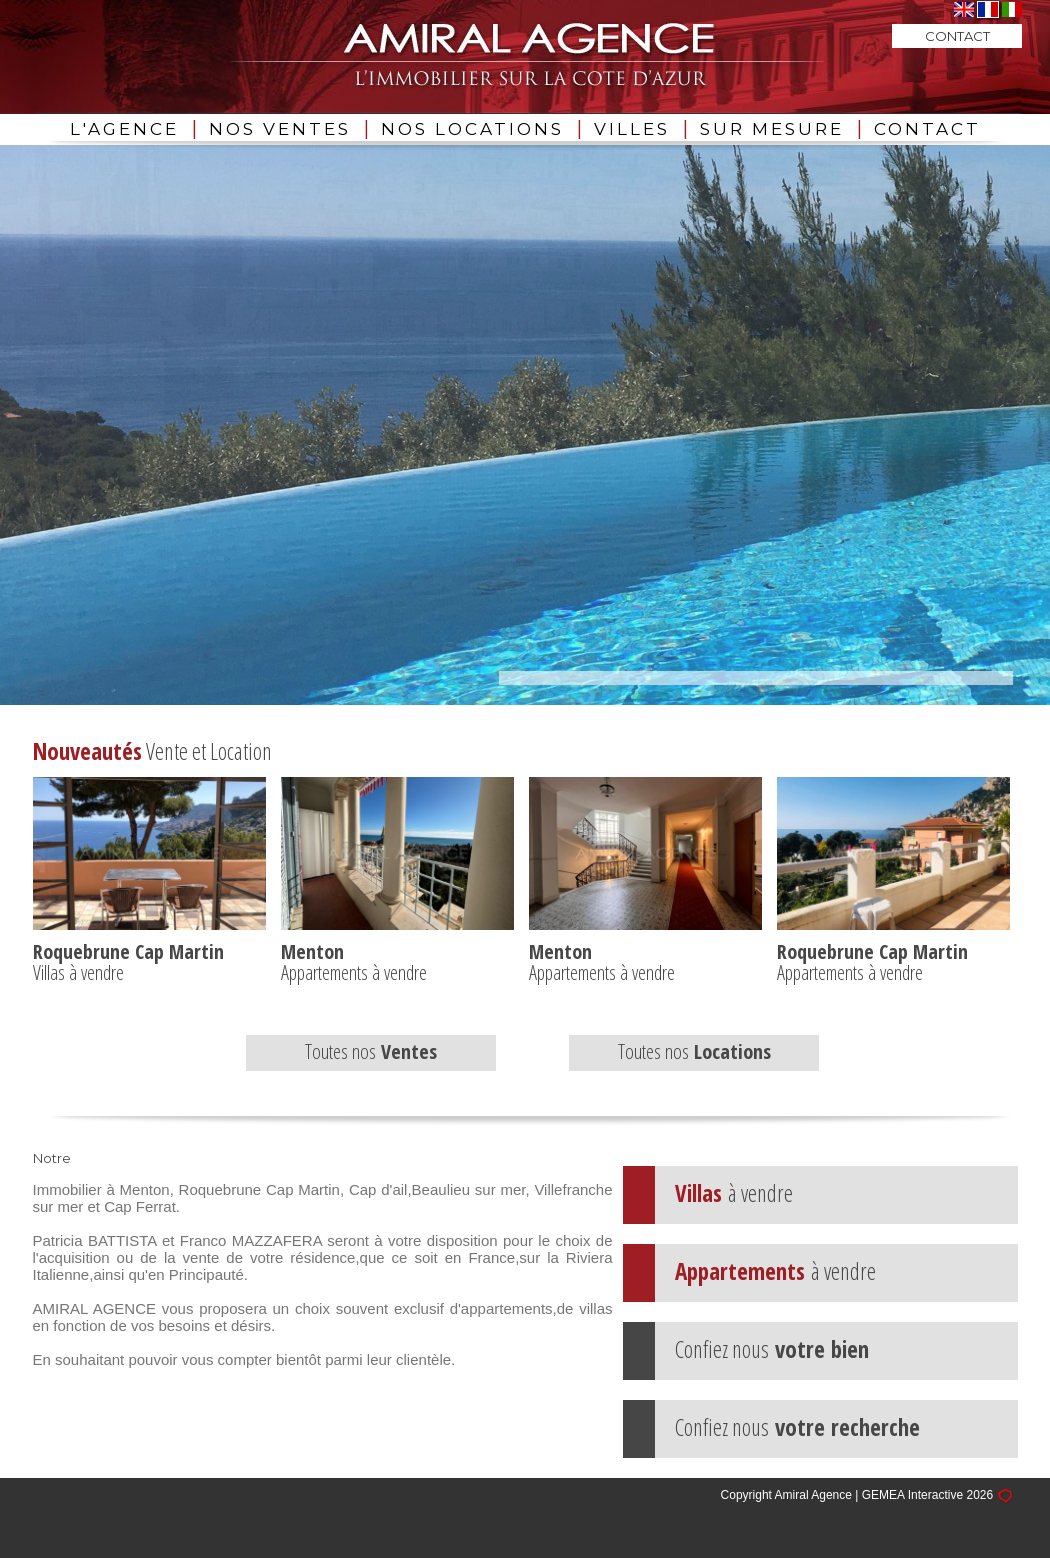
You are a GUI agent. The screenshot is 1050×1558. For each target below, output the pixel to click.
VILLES (632, 129)
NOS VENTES (280, 129)
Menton (312, 951)
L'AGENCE (124, 129)
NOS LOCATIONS (472, 129)
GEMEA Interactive (912, 1495)
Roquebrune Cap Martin (128, 951)
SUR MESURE (772, 129)
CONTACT (927, 129)
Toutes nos (371, 1051)
